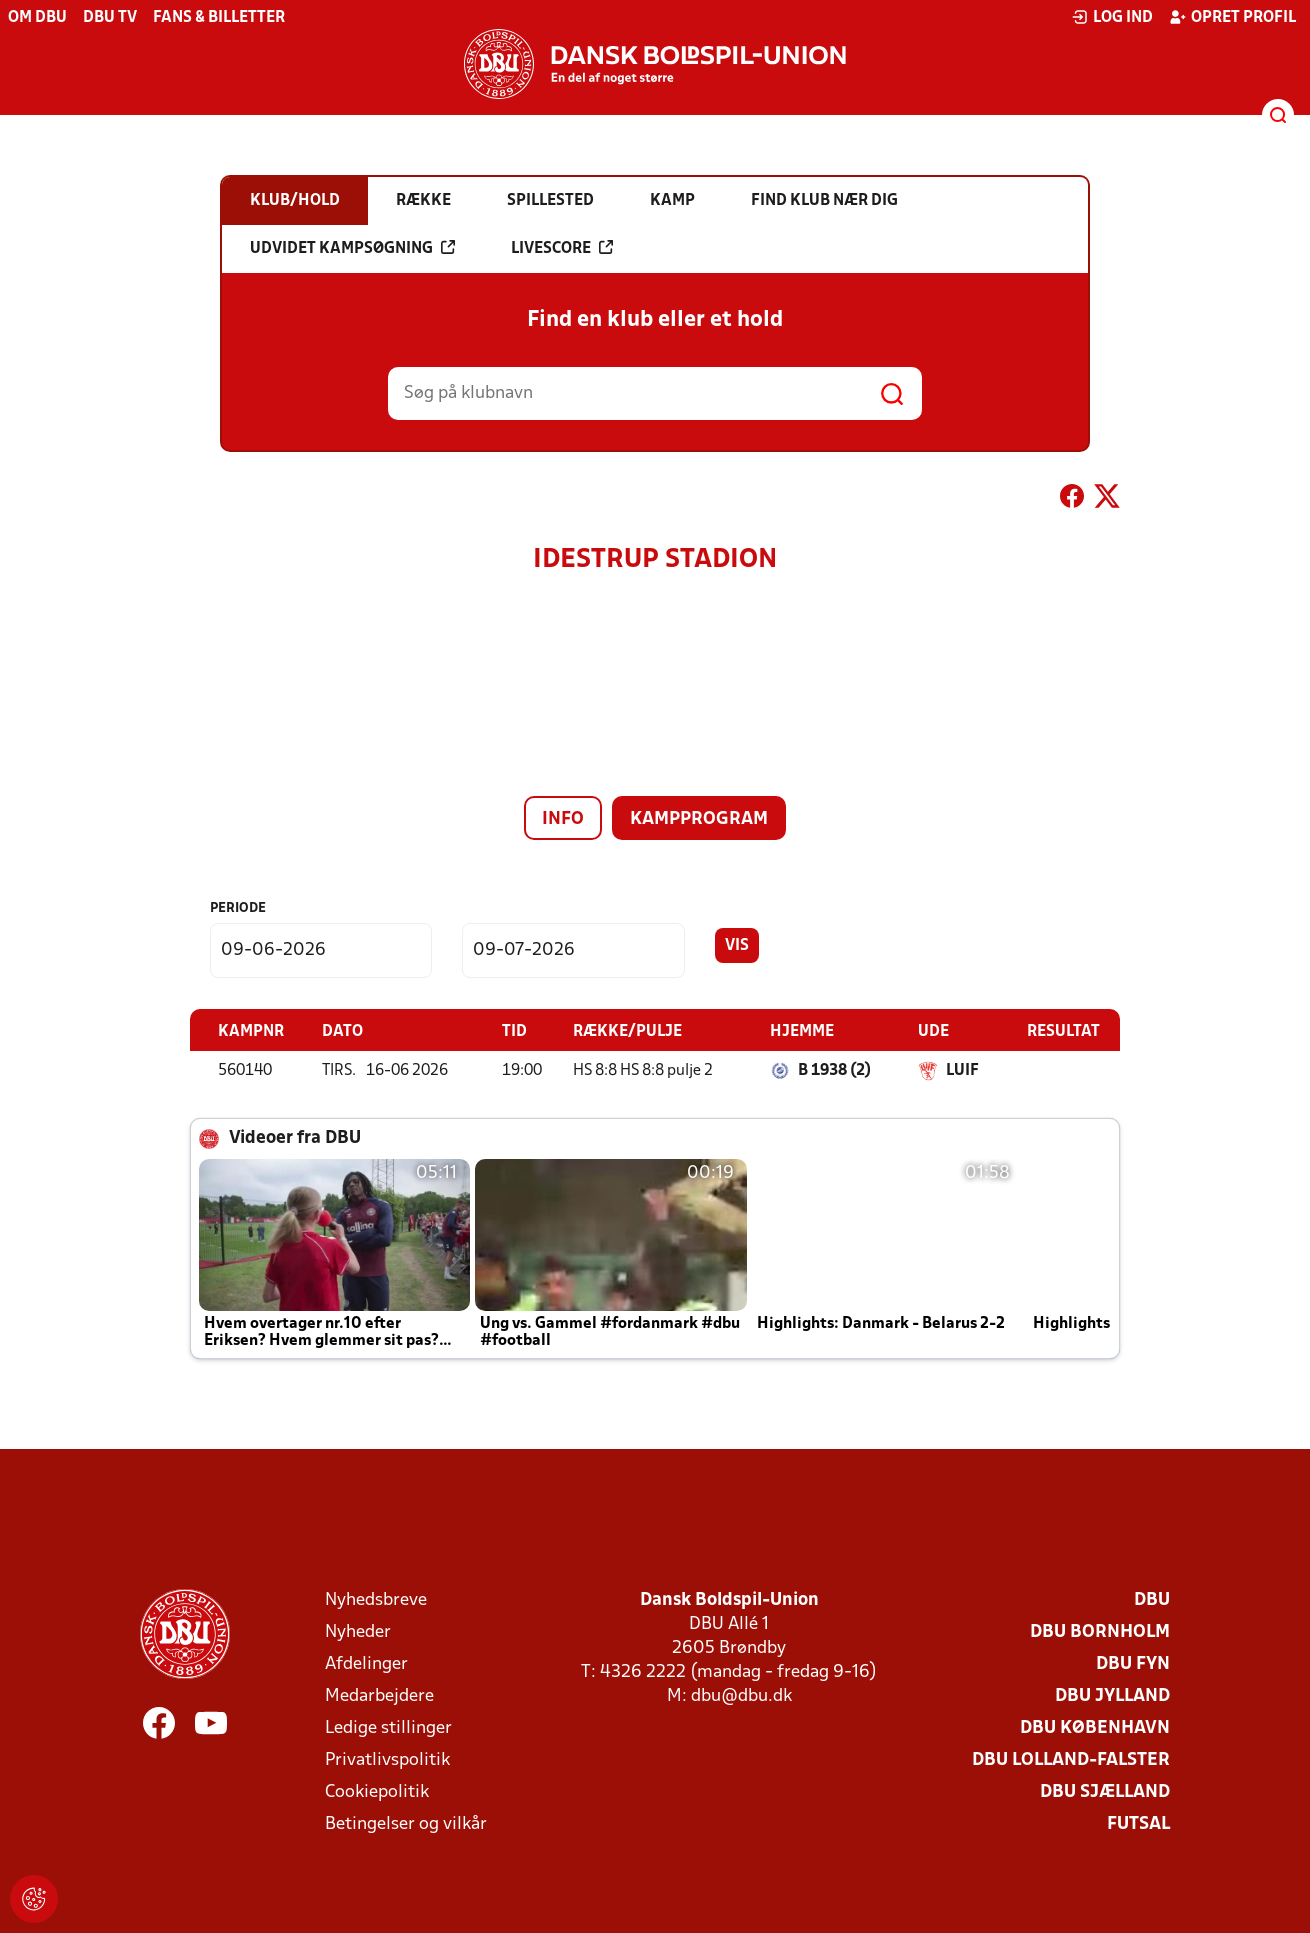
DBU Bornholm (1100, 1631)
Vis (737, 946)
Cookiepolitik (377, 1791)
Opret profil (1232, 17)
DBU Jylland (1112, 1695)
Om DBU (37, 18)
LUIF (962, 1070)
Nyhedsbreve (376, 1599)
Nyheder (358, 1631)
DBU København (1095, 1727)
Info (563, 819)
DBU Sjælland (1105, 1791)
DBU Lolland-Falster (1071, 1759)
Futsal (1138, 1823)
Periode (238, 908)
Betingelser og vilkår (406, 1823)
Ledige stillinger (388, 1727)
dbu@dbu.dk (741, 1695)
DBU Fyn (1133, 1663)
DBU (1152, 1599)
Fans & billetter (219, 18)
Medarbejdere (379, 1695)
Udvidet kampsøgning (352, 248)
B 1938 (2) (834, 1070)
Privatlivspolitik (387, 1759)
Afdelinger (366, 1663)
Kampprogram (699, 819)
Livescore (562, 248)
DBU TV (110, 18)
